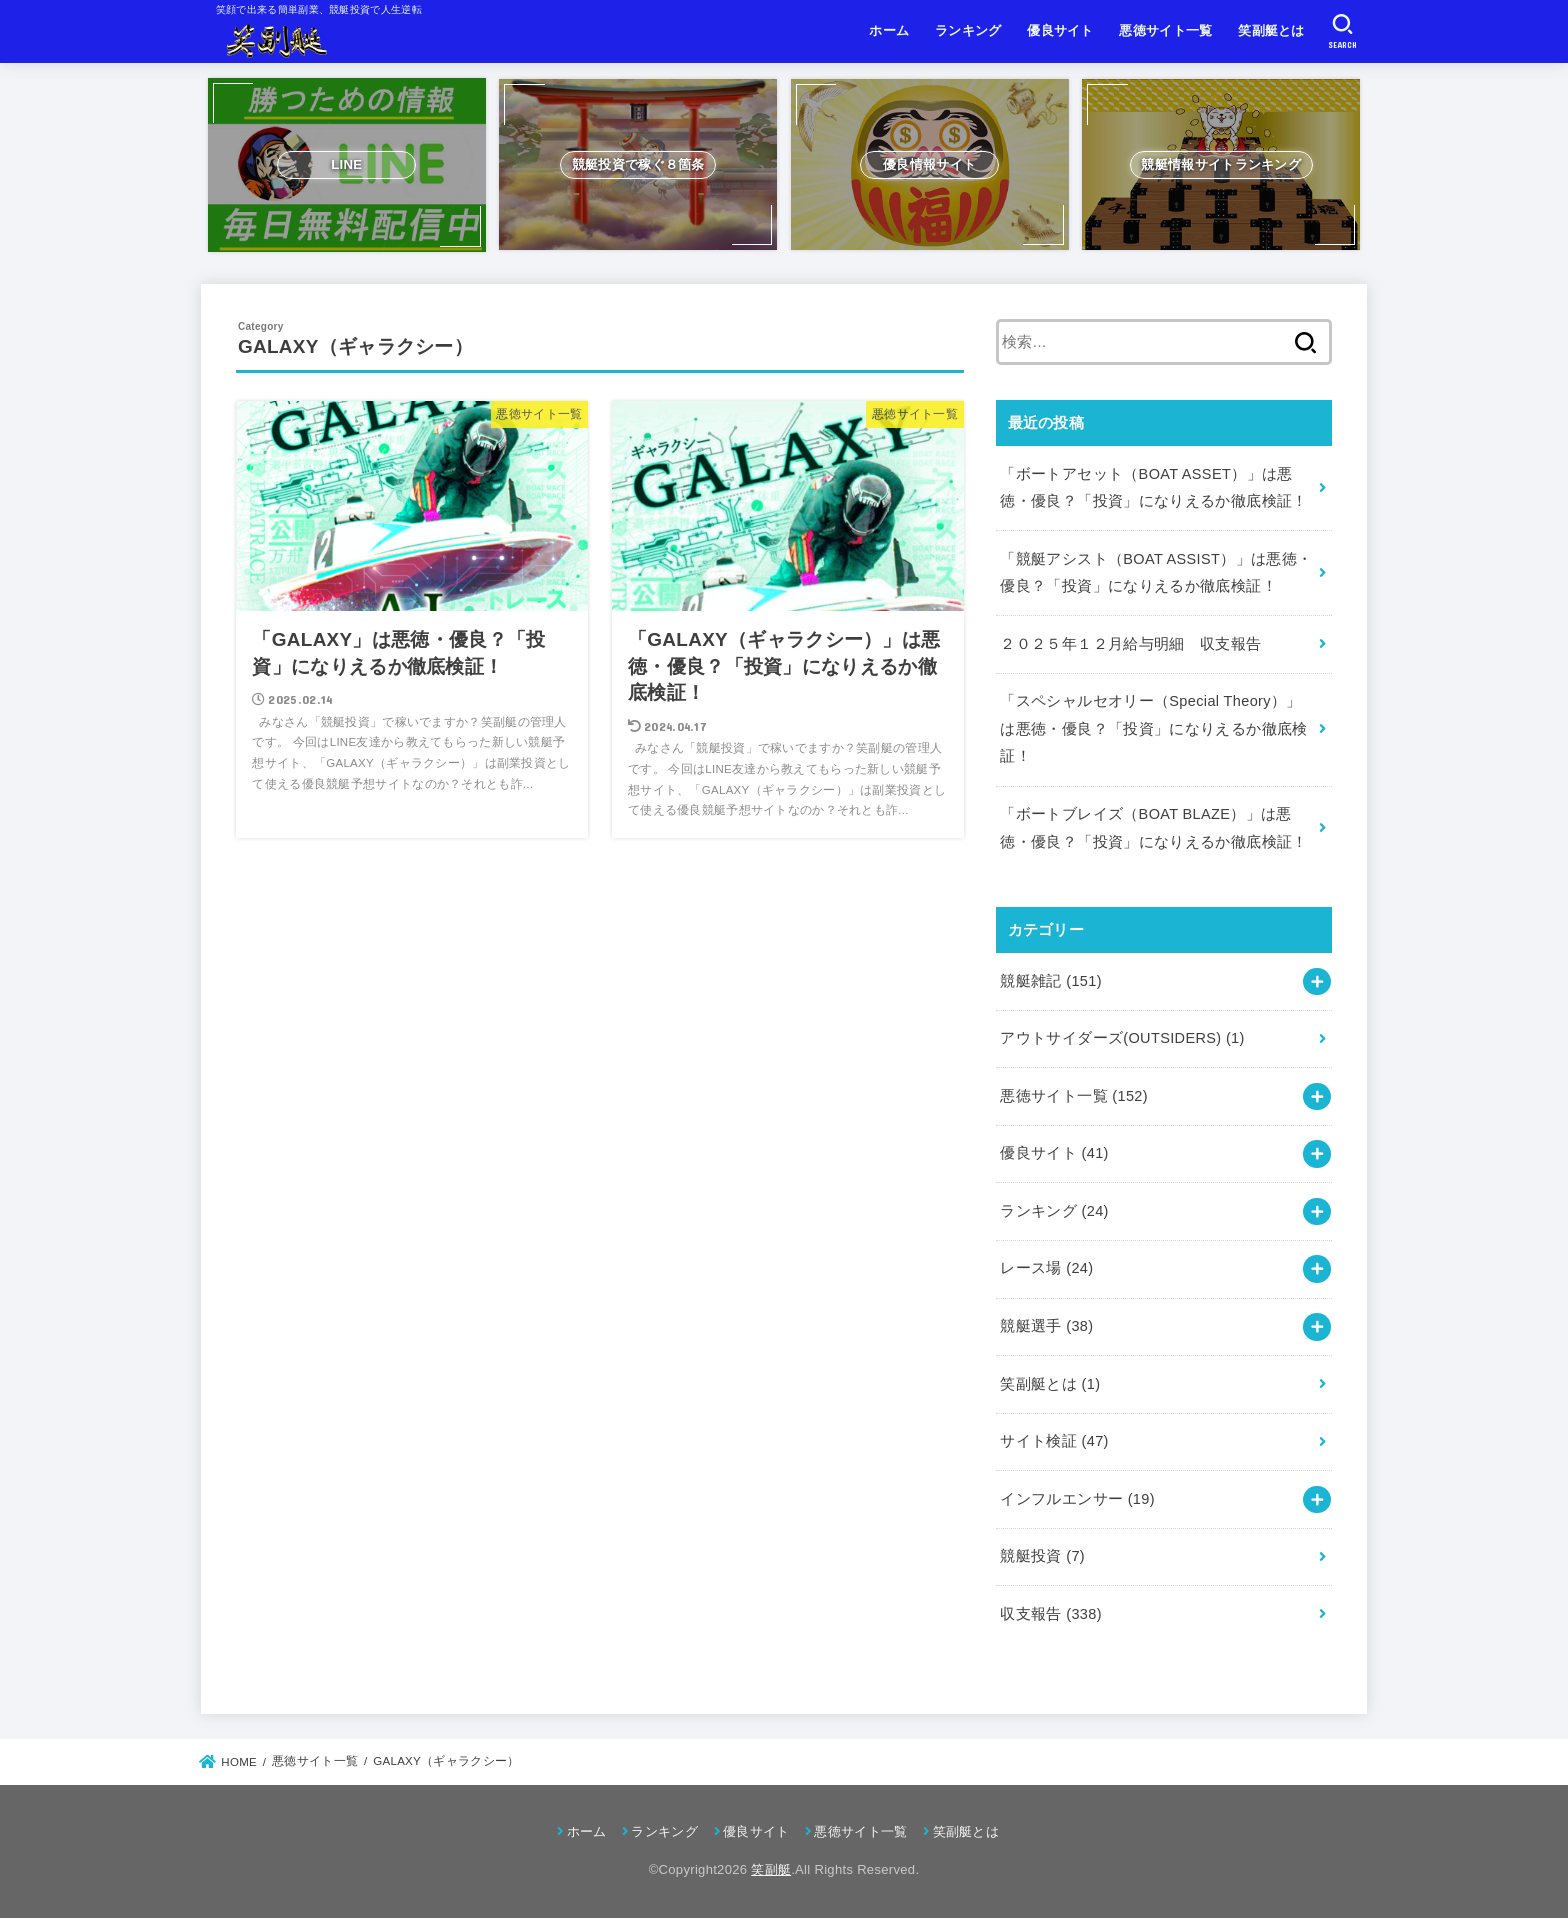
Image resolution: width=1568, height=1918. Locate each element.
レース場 (1046, 1268)
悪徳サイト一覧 (1165, 30)
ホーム (889, 30)
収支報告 (1051, 1614)
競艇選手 (1046, 1326)
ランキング (968, 30)
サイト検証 (1054, 1441)
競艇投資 (1042, 1556)
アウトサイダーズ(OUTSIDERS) (1122, 1038)
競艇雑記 (1051, 981)
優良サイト (1060, 30)
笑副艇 (771, 1869)
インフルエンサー (1077, 1499)
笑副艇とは (1271, 30)
